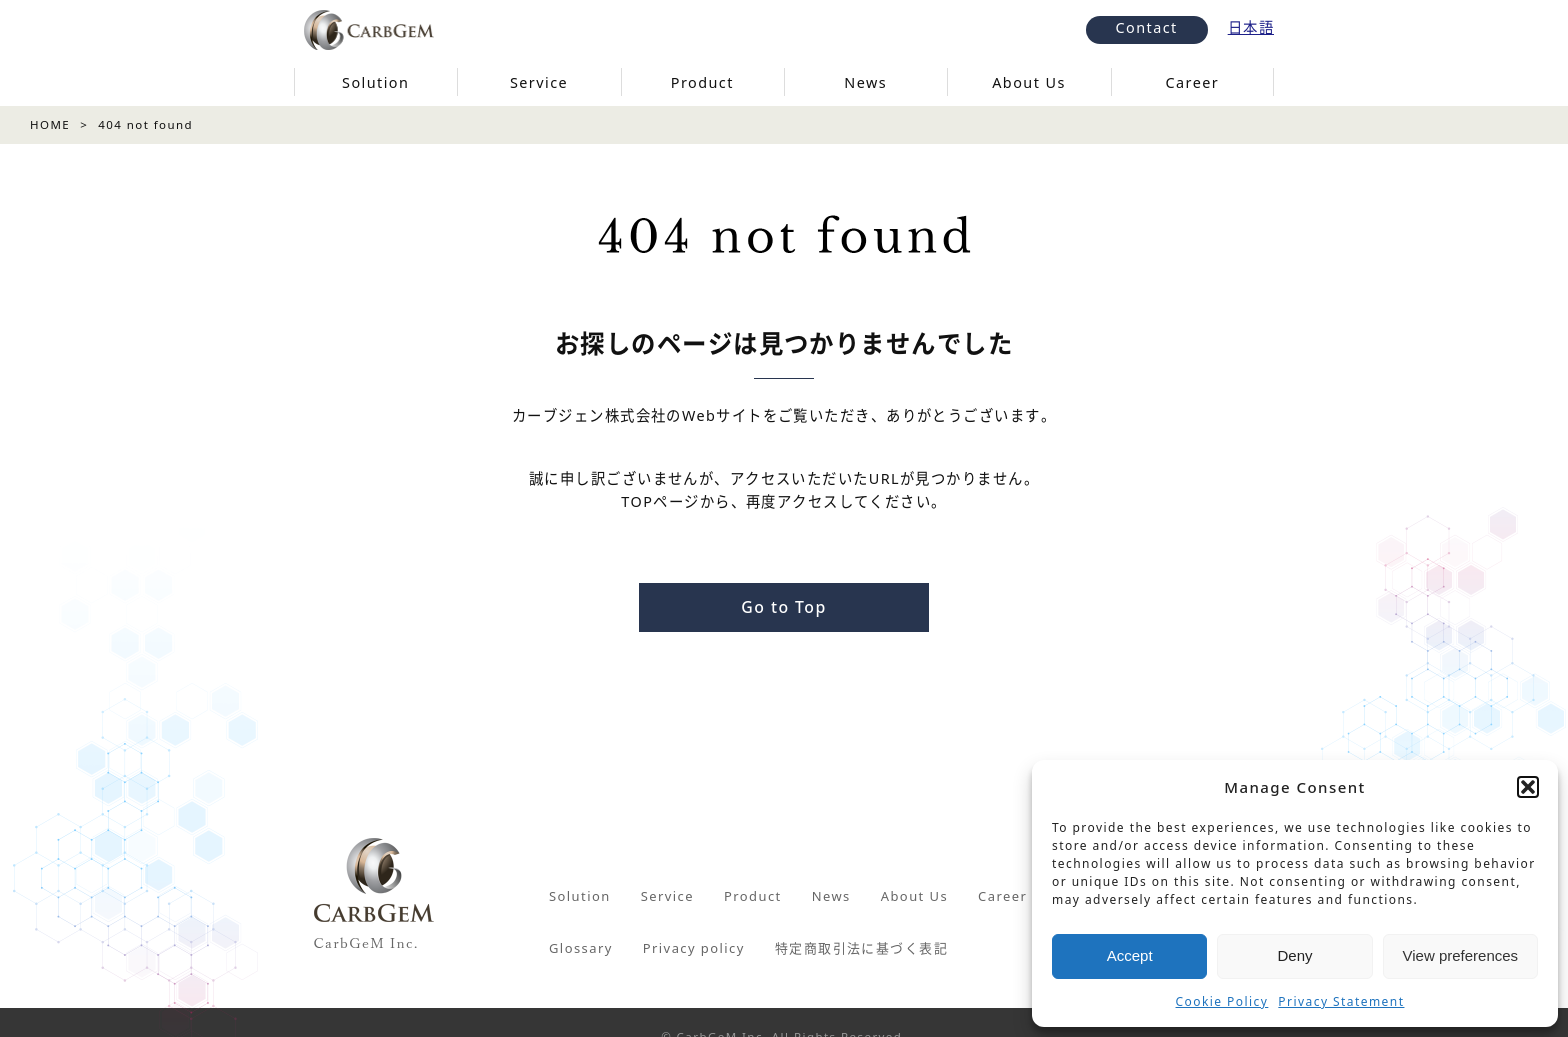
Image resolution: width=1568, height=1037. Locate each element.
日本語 (1251, 27)
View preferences (1461, 955)
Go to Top (783, 607)
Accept (1130, 955)
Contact (1147, 27)
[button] (1528, 787)
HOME (50, 124)
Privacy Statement (1341, 1001)
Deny (1294, 955)
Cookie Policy (1222, 1001)
